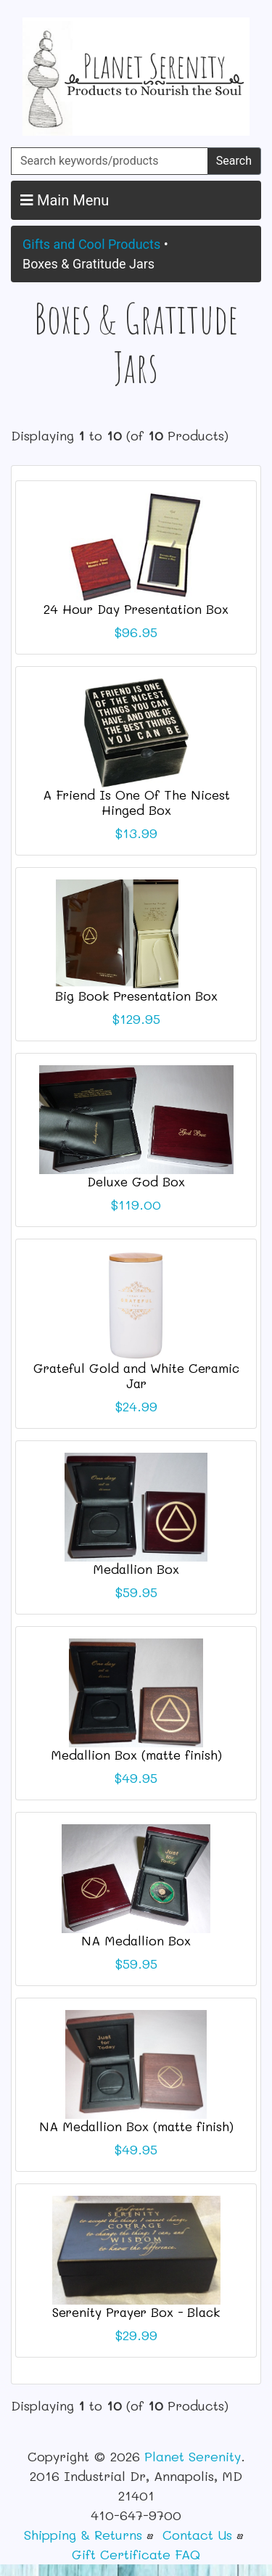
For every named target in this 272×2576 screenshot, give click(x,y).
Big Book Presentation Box (136, 996)
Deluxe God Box (136, 1181)
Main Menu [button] (64, 200)
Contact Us (197, 2534)
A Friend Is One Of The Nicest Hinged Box (136, 802)
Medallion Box (136, 1569)
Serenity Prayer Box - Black (136, 2312)
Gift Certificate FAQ (136, 2554)
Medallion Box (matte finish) (136, 1755)
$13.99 (136, 833)
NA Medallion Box (136, 1940)
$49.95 (136, 1778)
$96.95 (136, 632)
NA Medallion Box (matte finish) (136, 2126)
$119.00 (136, 1204)
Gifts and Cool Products (91, 244)
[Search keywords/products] (109, 161)
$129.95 (136, 1018)
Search (234, 161)
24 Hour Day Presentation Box (136, 609)
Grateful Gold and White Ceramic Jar (136, 1375)
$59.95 (136, 1592)
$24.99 (136, 1406)
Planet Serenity (192, 2456)
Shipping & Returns (83, 2534)
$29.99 (136, 2335)
